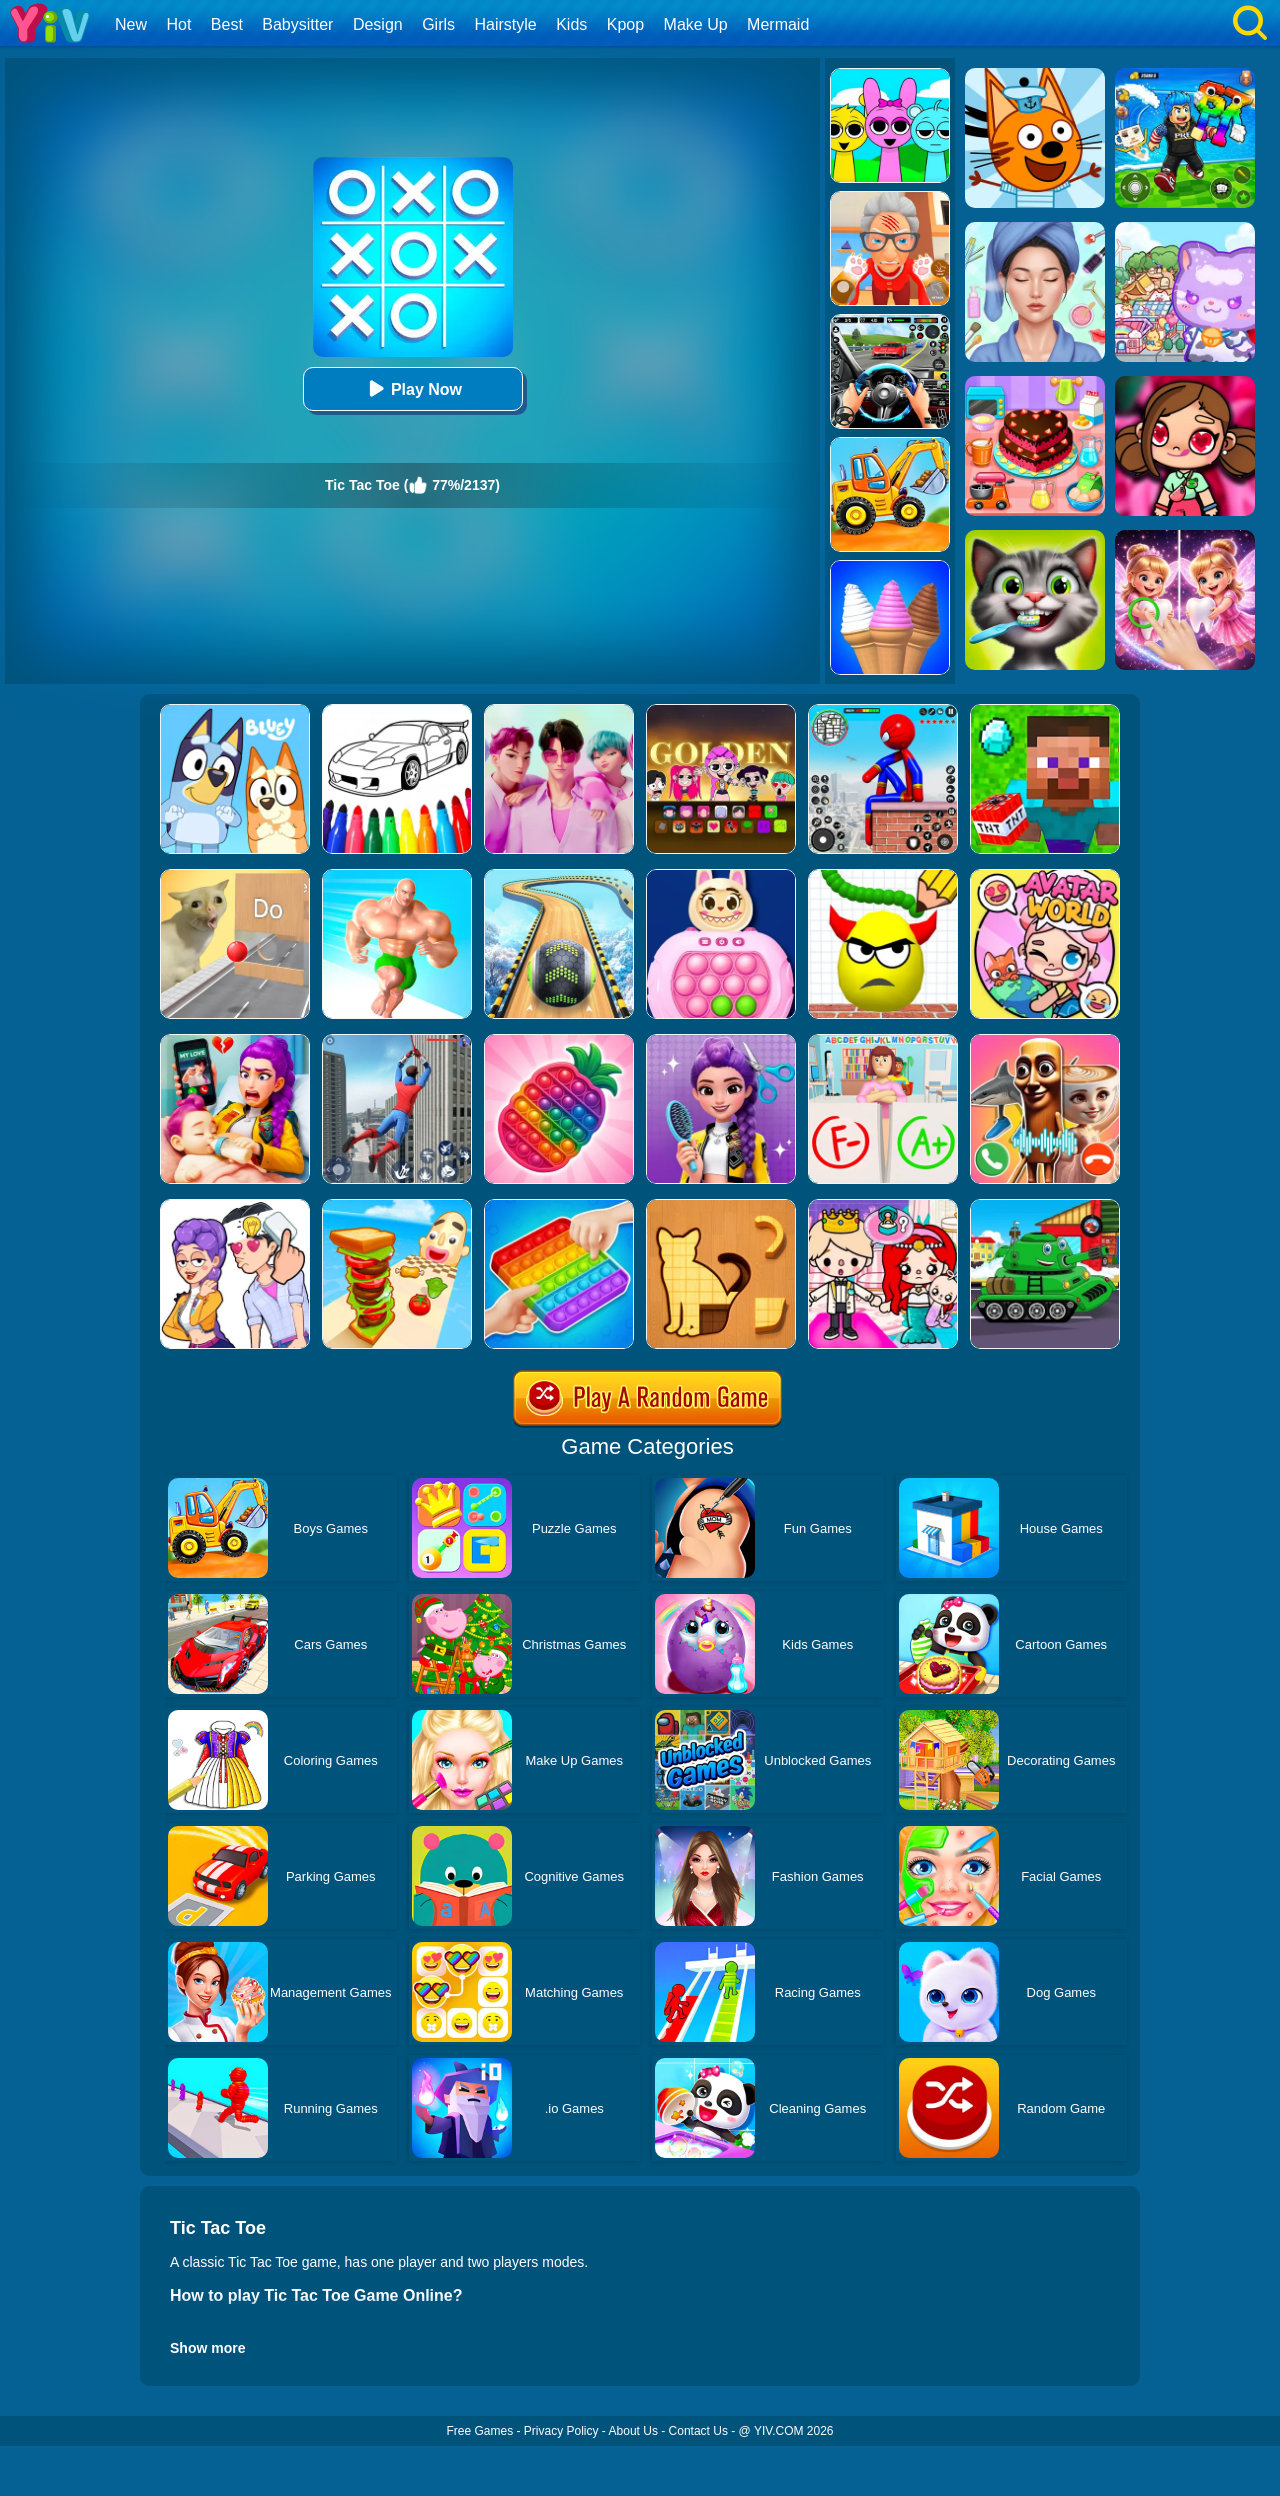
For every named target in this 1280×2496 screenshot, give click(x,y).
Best (227, 24)
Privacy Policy (561, 2431)
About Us (633, 2431)
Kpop (625, 24)
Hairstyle (506, 24)
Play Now (412, 388)
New (131, 24)
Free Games (479, 2431)
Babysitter (297, 24)
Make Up (696, 24)
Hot (178, 24)
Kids (571, 24)
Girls (438, 24)
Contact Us (698, 2431)
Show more (207, 2348)
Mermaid (778, 24)
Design (378, 24)
